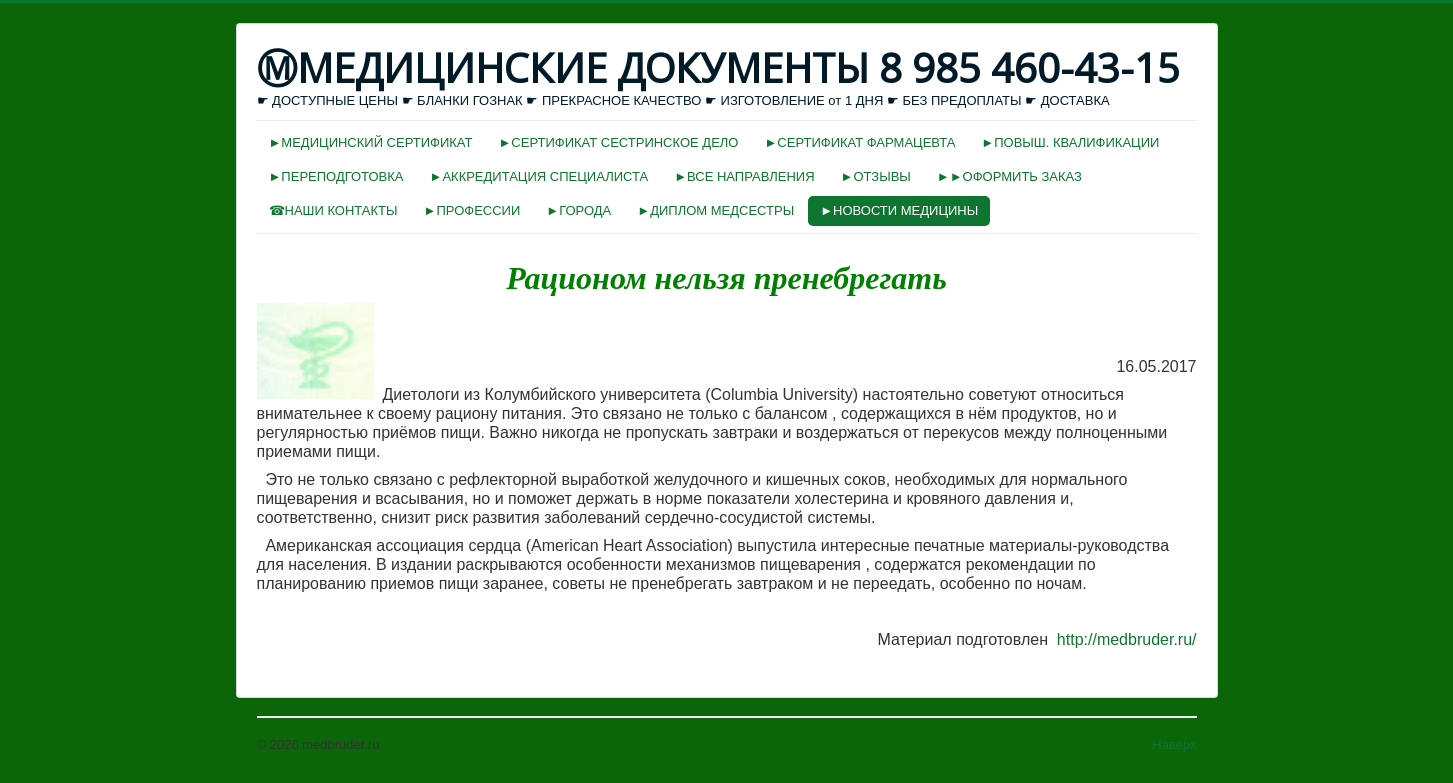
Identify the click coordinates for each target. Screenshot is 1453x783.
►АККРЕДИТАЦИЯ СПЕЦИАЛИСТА (539, 176)
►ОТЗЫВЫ (876, 176)
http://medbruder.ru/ (1127, 639)
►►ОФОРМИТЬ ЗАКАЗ (1009, 176)
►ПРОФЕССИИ (472, 210)
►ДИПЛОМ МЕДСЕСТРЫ (715, 210)
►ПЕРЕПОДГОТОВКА (336, 176)
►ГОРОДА (578, 210)
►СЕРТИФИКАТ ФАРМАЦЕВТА (859, 142)
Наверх (1174, 744)
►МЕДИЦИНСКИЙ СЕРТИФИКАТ (371, 142)
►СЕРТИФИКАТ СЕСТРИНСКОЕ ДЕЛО (618, 142)
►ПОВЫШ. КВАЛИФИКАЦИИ (1070, 142)
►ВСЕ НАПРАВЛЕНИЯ (744, 176)
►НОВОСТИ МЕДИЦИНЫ (899, 210)
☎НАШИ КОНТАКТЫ (333, 210)
